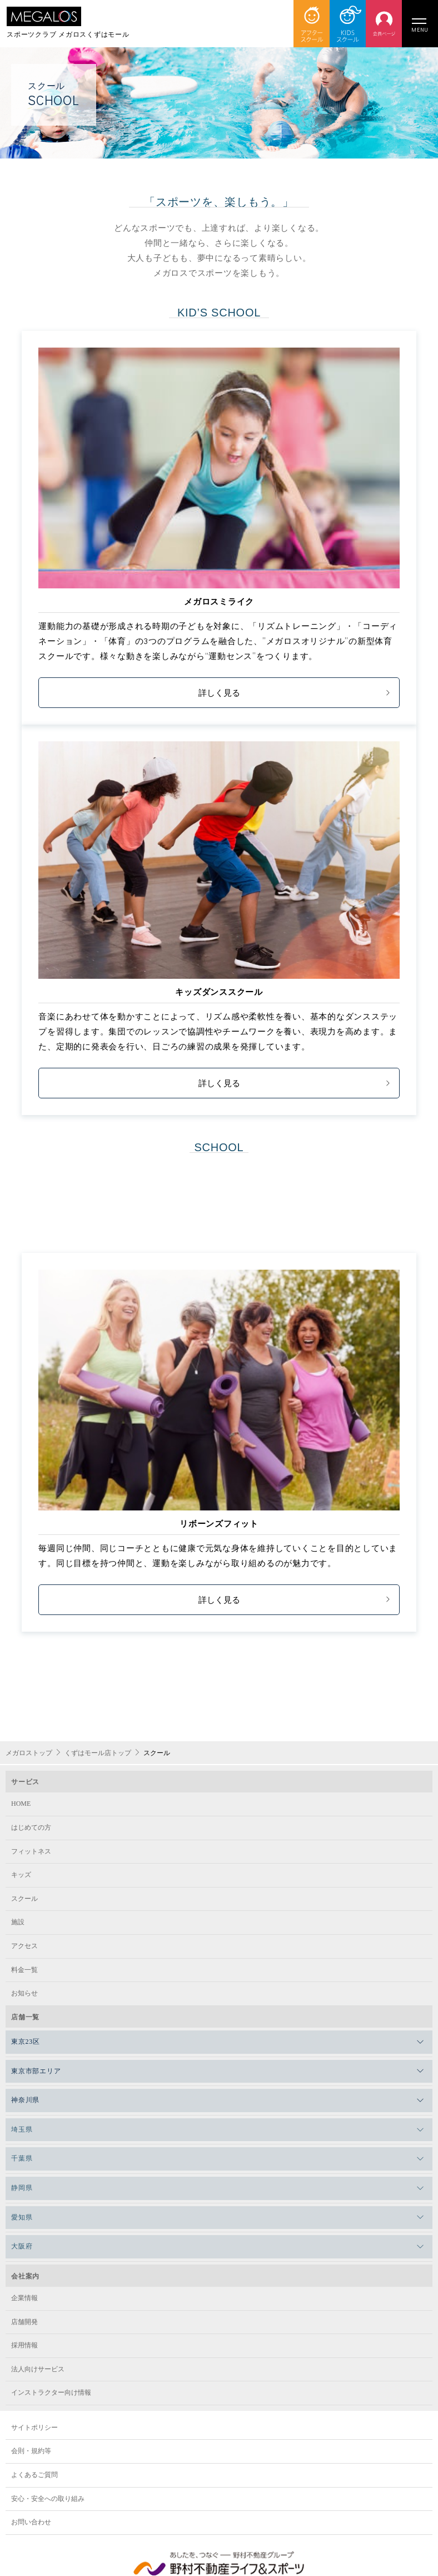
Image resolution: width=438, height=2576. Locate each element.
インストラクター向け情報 (51, 2392)
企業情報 (24, 2298)
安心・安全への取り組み (47, 2499)
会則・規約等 (31, 2451)
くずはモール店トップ (97, 1753)
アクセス (24, 1946)
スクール (24, 1899)
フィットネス (31, 1851)
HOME (21, 1803)
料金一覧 (24, 1970)
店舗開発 (24, 2322)
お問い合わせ (31, 2522)
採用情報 (24, 2345)
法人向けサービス (37, 2369)
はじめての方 (31, 1827)
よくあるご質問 (34, 2475)
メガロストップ (29, 1753)
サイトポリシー (34, 2427)
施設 (17, 1922)
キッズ (21, 1875)
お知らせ (24, 1993)
